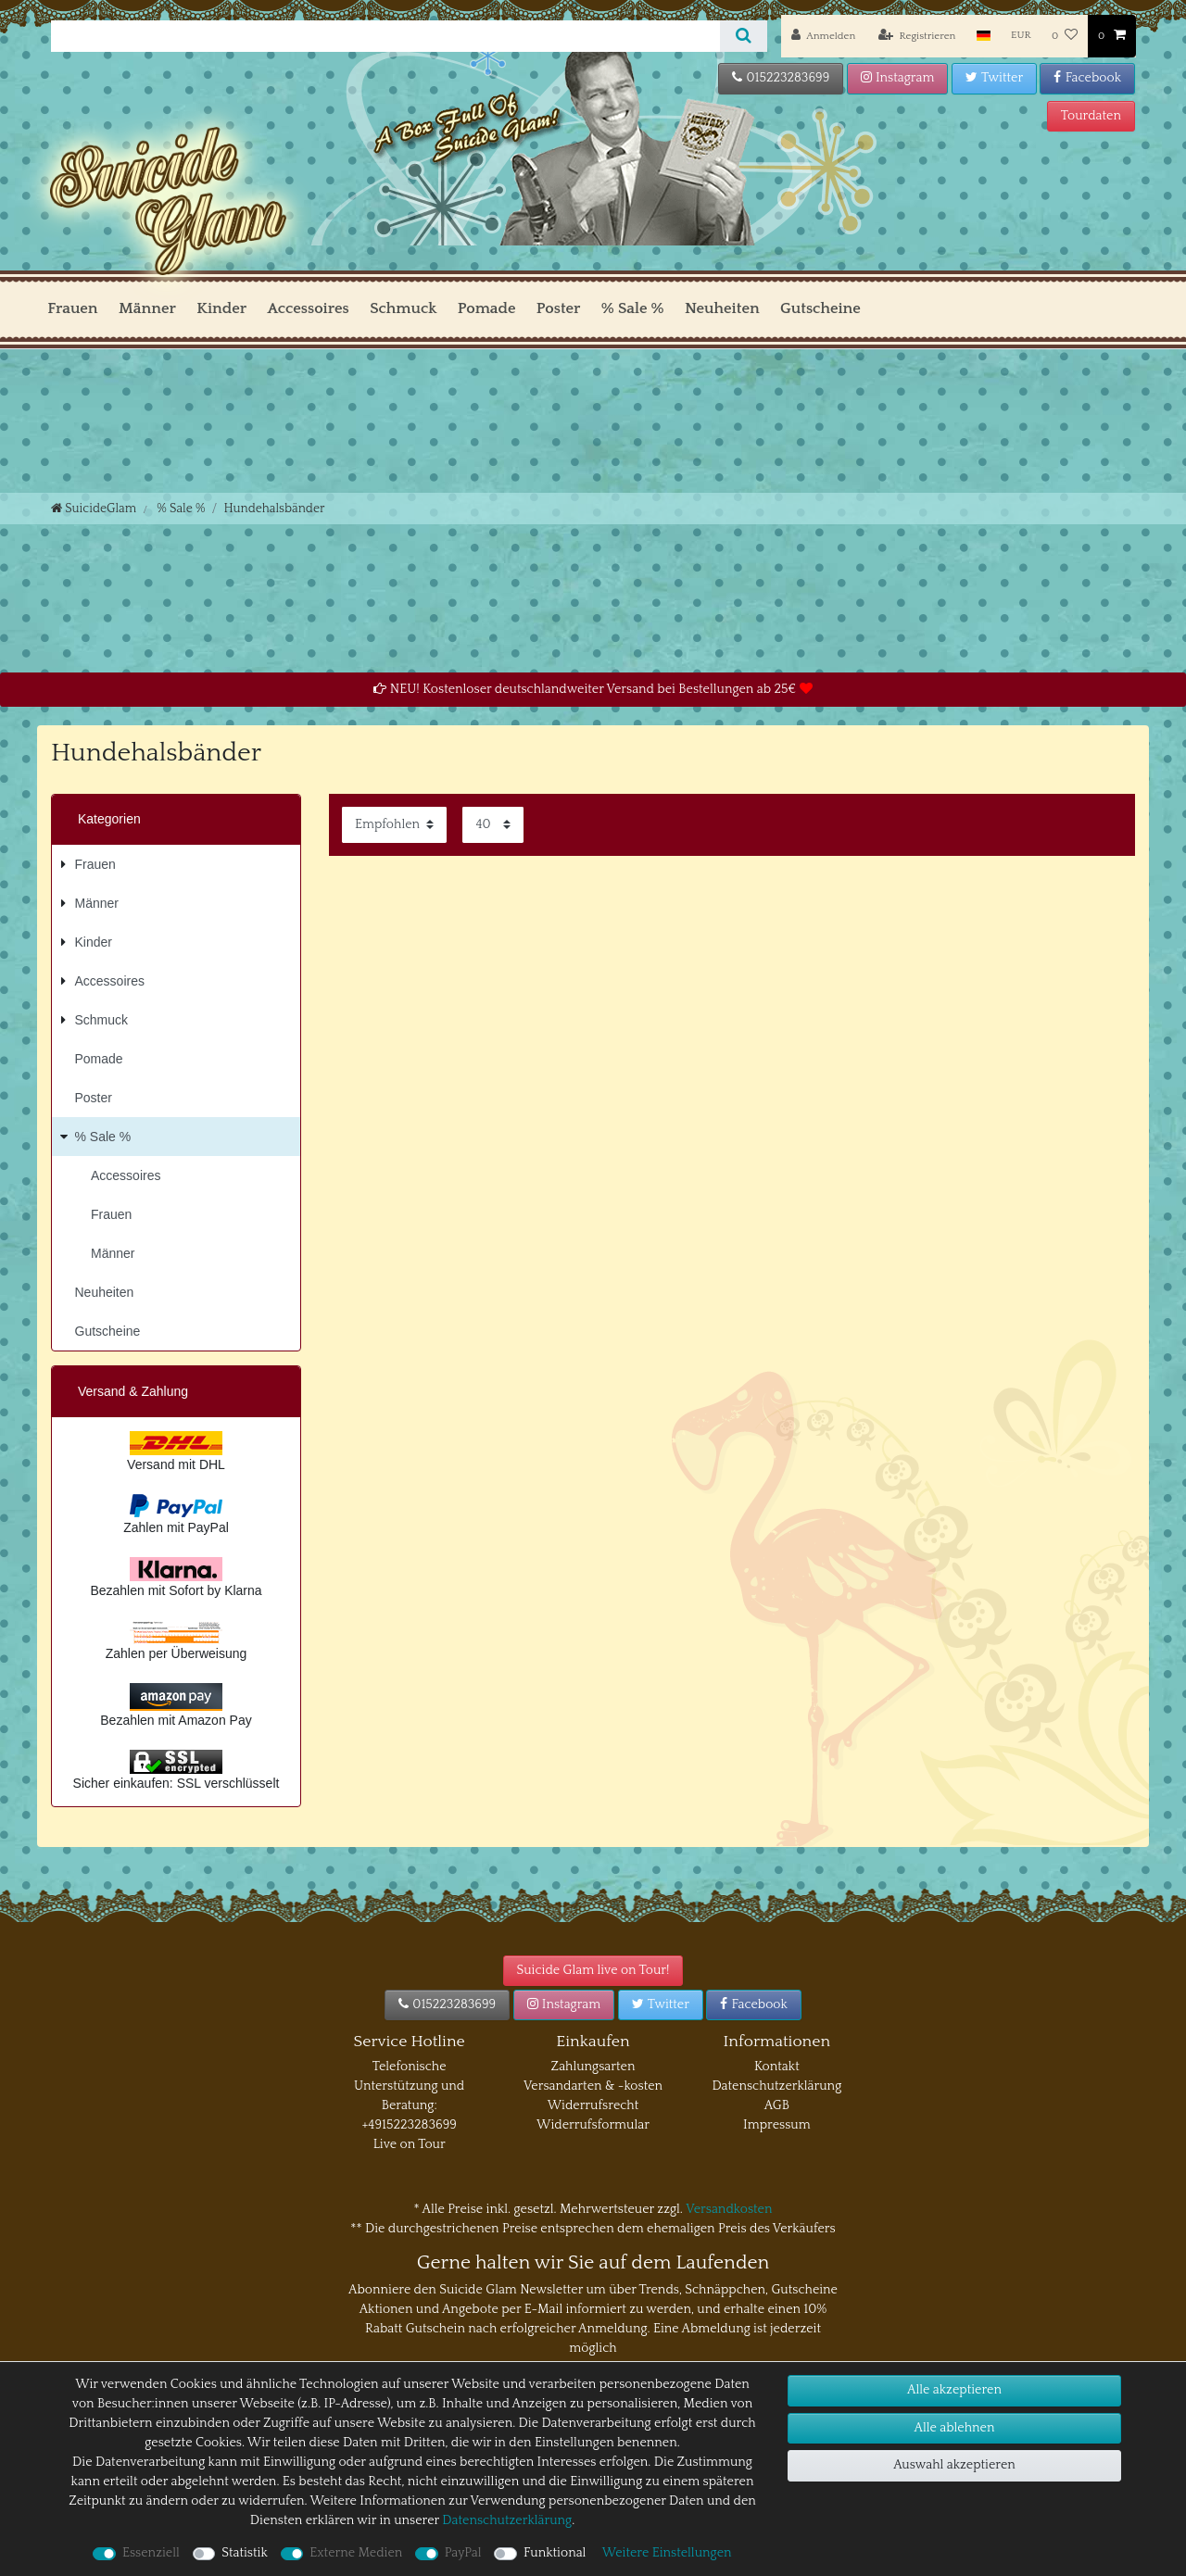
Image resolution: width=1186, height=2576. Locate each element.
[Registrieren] (917, 36)
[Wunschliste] (1064, 36)
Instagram (898, 77)
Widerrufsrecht (593, 2105)
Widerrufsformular (593, 2124)
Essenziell (151, 2552)
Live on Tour (409, 2144)
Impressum (777, 2124)
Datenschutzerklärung (776, 2086)
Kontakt (777, 2066)
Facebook (1087, 77)
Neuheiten (722, 308)
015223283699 (780, 77)
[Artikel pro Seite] (493, 825)
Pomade (487, 308)
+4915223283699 (408, 2124)
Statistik (244, 2552)
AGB (776, 2105)
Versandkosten (729, 2209)
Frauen (72, 308)
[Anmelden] (823, 36)
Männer (147, 308)
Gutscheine (820, 308)
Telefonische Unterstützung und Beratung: (409, 2086)
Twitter (994, 77)
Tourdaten (1091, 115)
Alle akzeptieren (954, 2389)
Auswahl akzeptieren (954, 2464)
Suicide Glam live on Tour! (593, 1970)
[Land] (983, 36)
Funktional (555, 2552)
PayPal (463, 2552)
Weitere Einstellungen (667, 2552)
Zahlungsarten (593, 2066)
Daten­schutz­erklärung (507, 2520)
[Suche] (743, 36)
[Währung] (1021, 36)
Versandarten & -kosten (593, 2086)
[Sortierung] (394, 825)
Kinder (221, 308)
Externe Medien (355, 2552)
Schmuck (403, 308)
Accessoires (307, 308)
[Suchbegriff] (385, 36)
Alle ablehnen (955, 2427)
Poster (558, 308)
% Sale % (632, 308)
